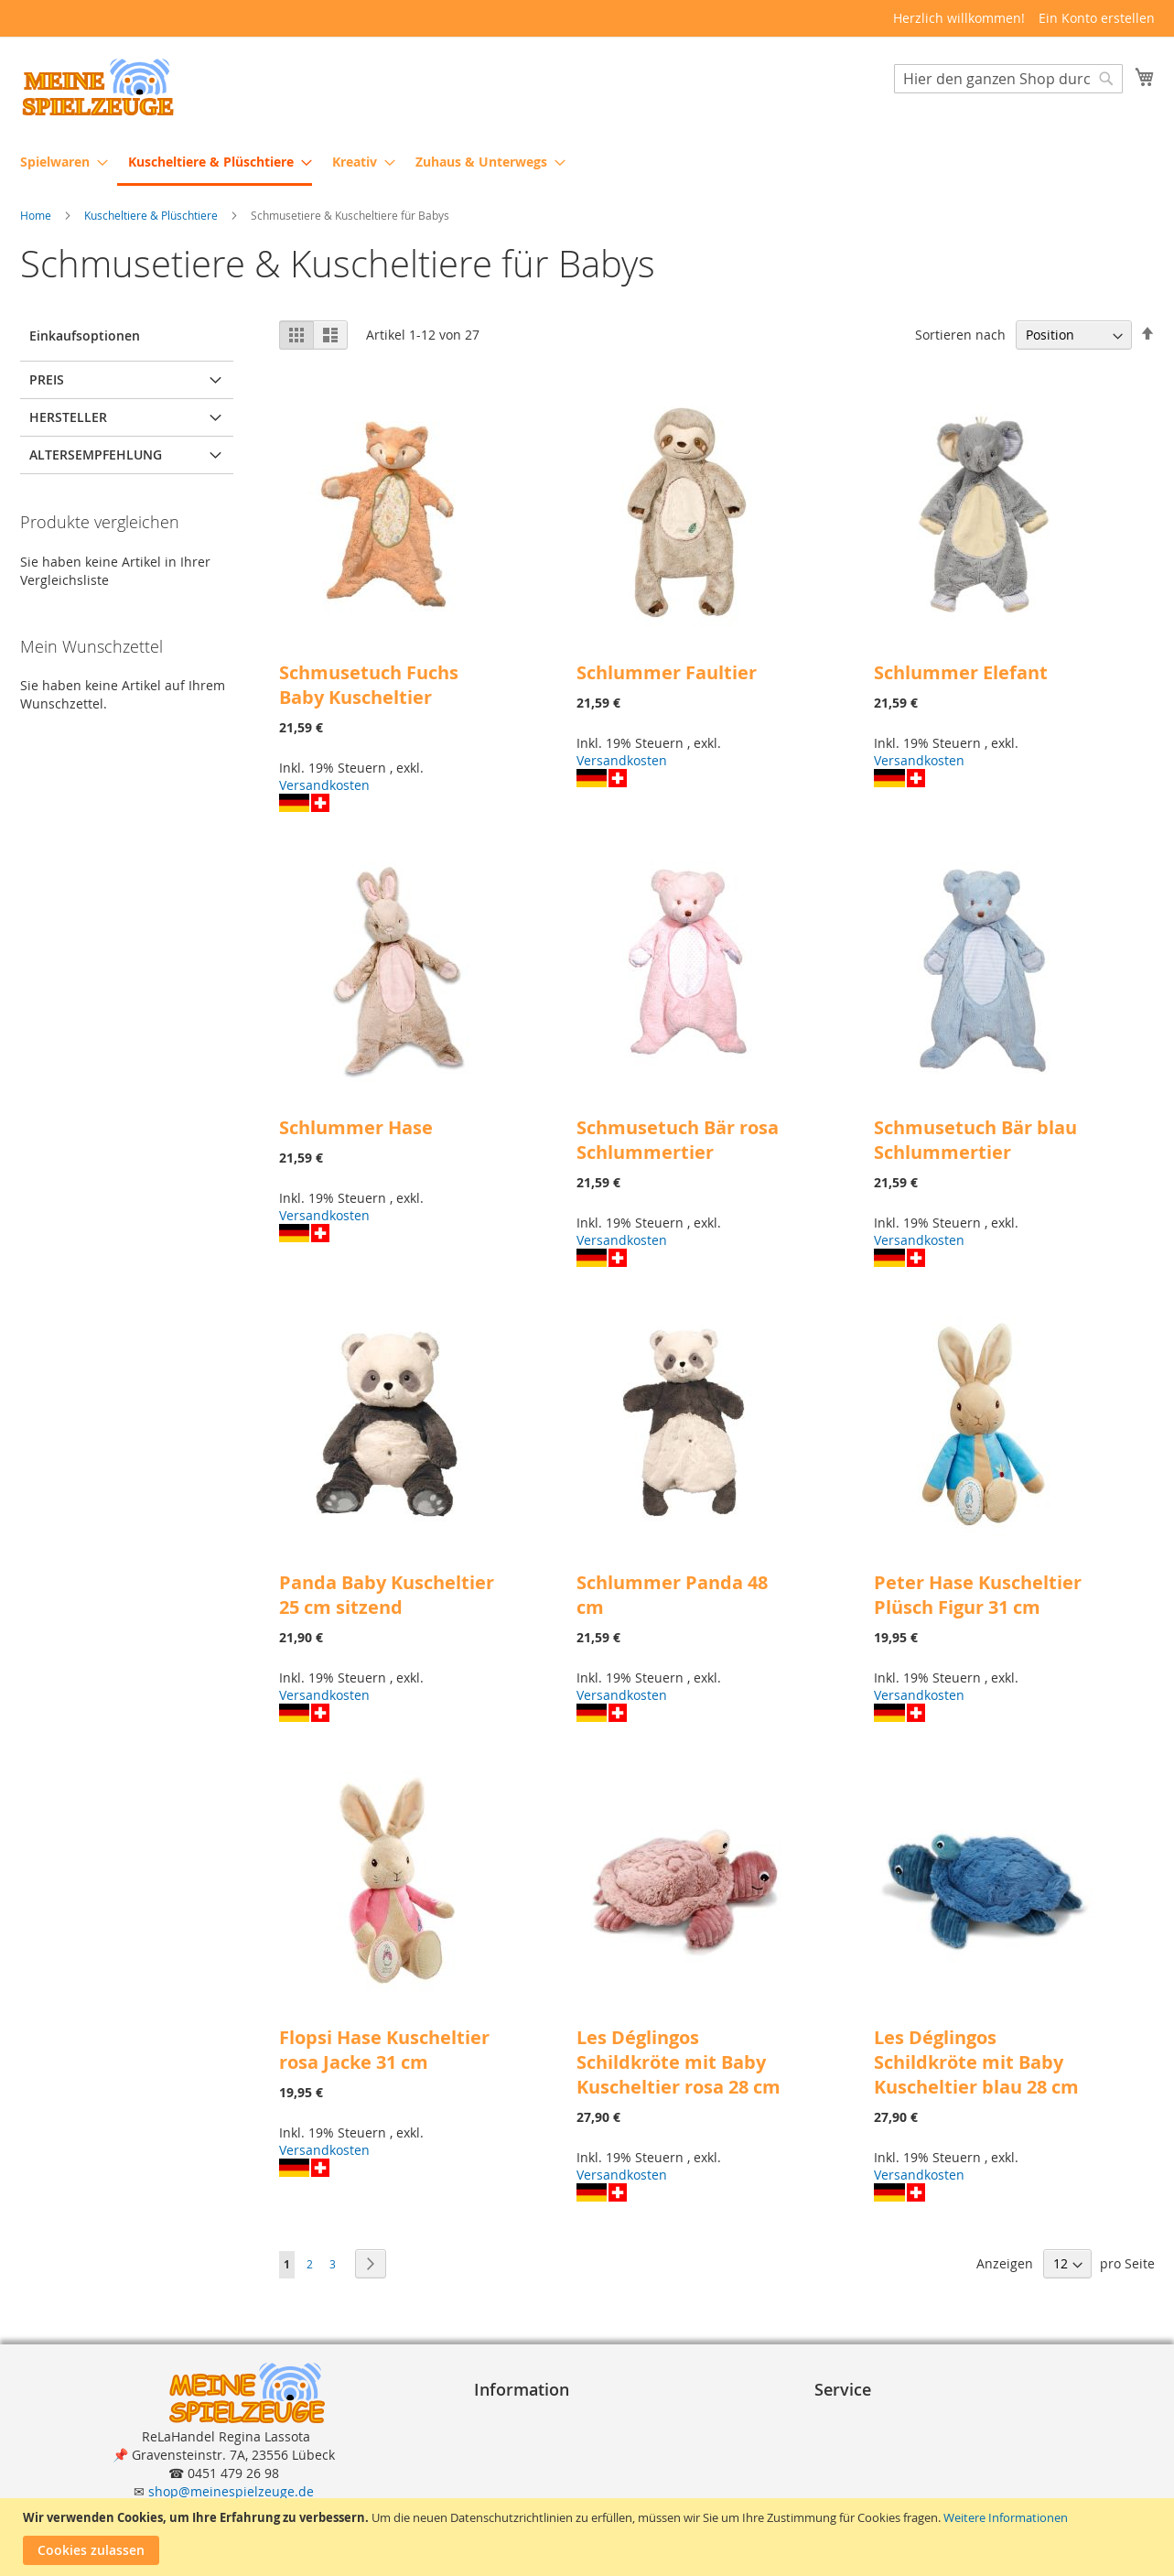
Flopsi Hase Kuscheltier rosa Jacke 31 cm (384, 2050)
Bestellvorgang (867, 2417)
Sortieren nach (960, 335)
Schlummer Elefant (961, 673)
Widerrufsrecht (528, 2472)
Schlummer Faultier (666, 673)
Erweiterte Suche (873, 2490)
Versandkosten (324, 786)
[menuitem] (58, 161)
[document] (589, 2537)
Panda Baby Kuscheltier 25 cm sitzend (386, 1595)
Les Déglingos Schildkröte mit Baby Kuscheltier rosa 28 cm (678, 2063)
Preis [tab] (46, 380)
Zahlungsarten (866, 2435)
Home (37, 216)
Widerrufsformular (539, 2490)
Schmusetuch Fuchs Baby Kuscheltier (368, 685)
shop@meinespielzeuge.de (231, 2491)
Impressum (516, 2417)
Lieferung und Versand (892, 2453)
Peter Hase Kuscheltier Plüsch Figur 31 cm (978, 1595)
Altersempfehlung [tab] (95, 455)
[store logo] (98, 87)
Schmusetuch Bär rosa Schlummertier (677, 1140)
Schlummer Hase (356, 1128)
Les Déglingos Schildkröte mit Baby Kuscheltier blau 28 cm (976, 2063)
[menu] (587, 163)
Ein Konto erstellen (1097, 18)
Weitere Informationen (1005, 2517)
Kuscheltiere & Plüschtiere (152, 216)
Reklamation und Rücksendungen (925, 2472)
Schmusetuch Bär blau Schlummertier (975, 1140)
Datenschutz (519, 2453)
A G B (498, 2435)
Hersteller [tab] (68, 418)
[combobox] (1008, 79)
